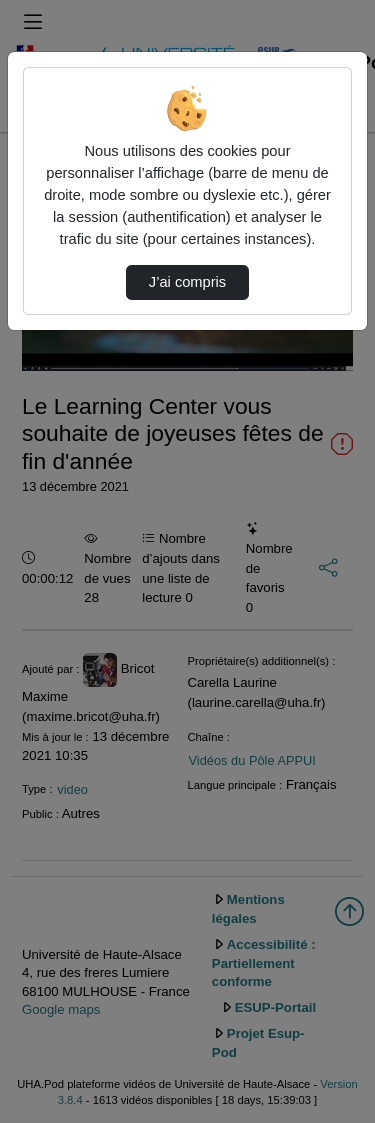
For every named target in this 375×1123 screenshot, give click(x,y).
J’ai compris (187, 282)
